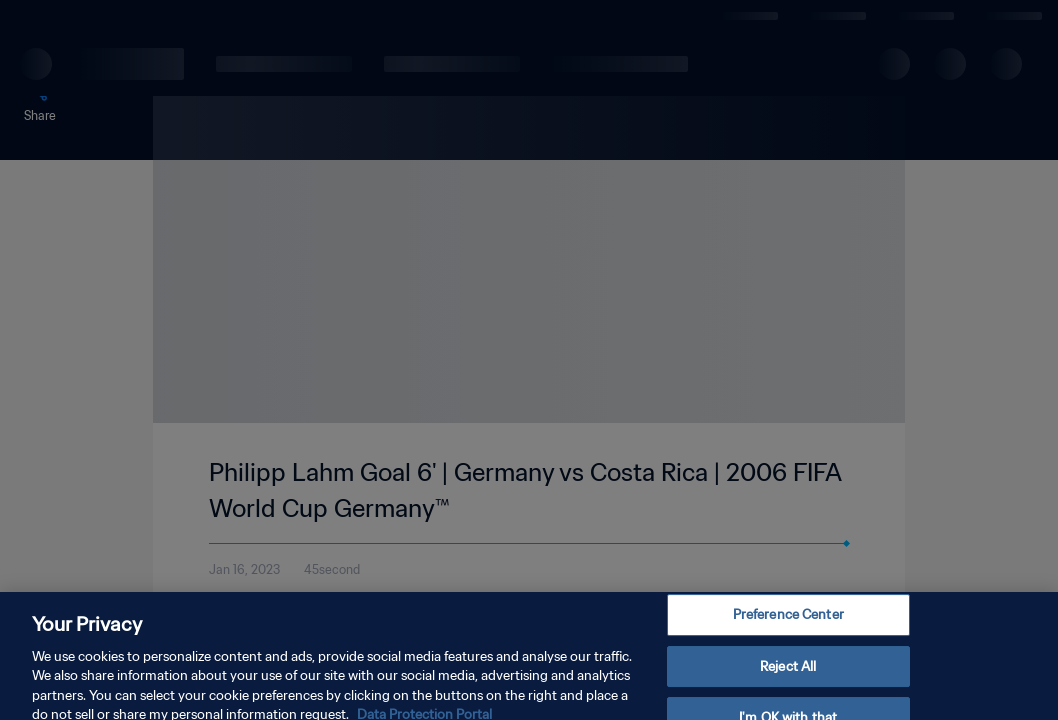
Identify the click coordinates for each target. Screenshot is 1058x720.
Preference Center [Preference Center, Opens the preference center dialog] (788, 632)
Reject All (788, 683)
